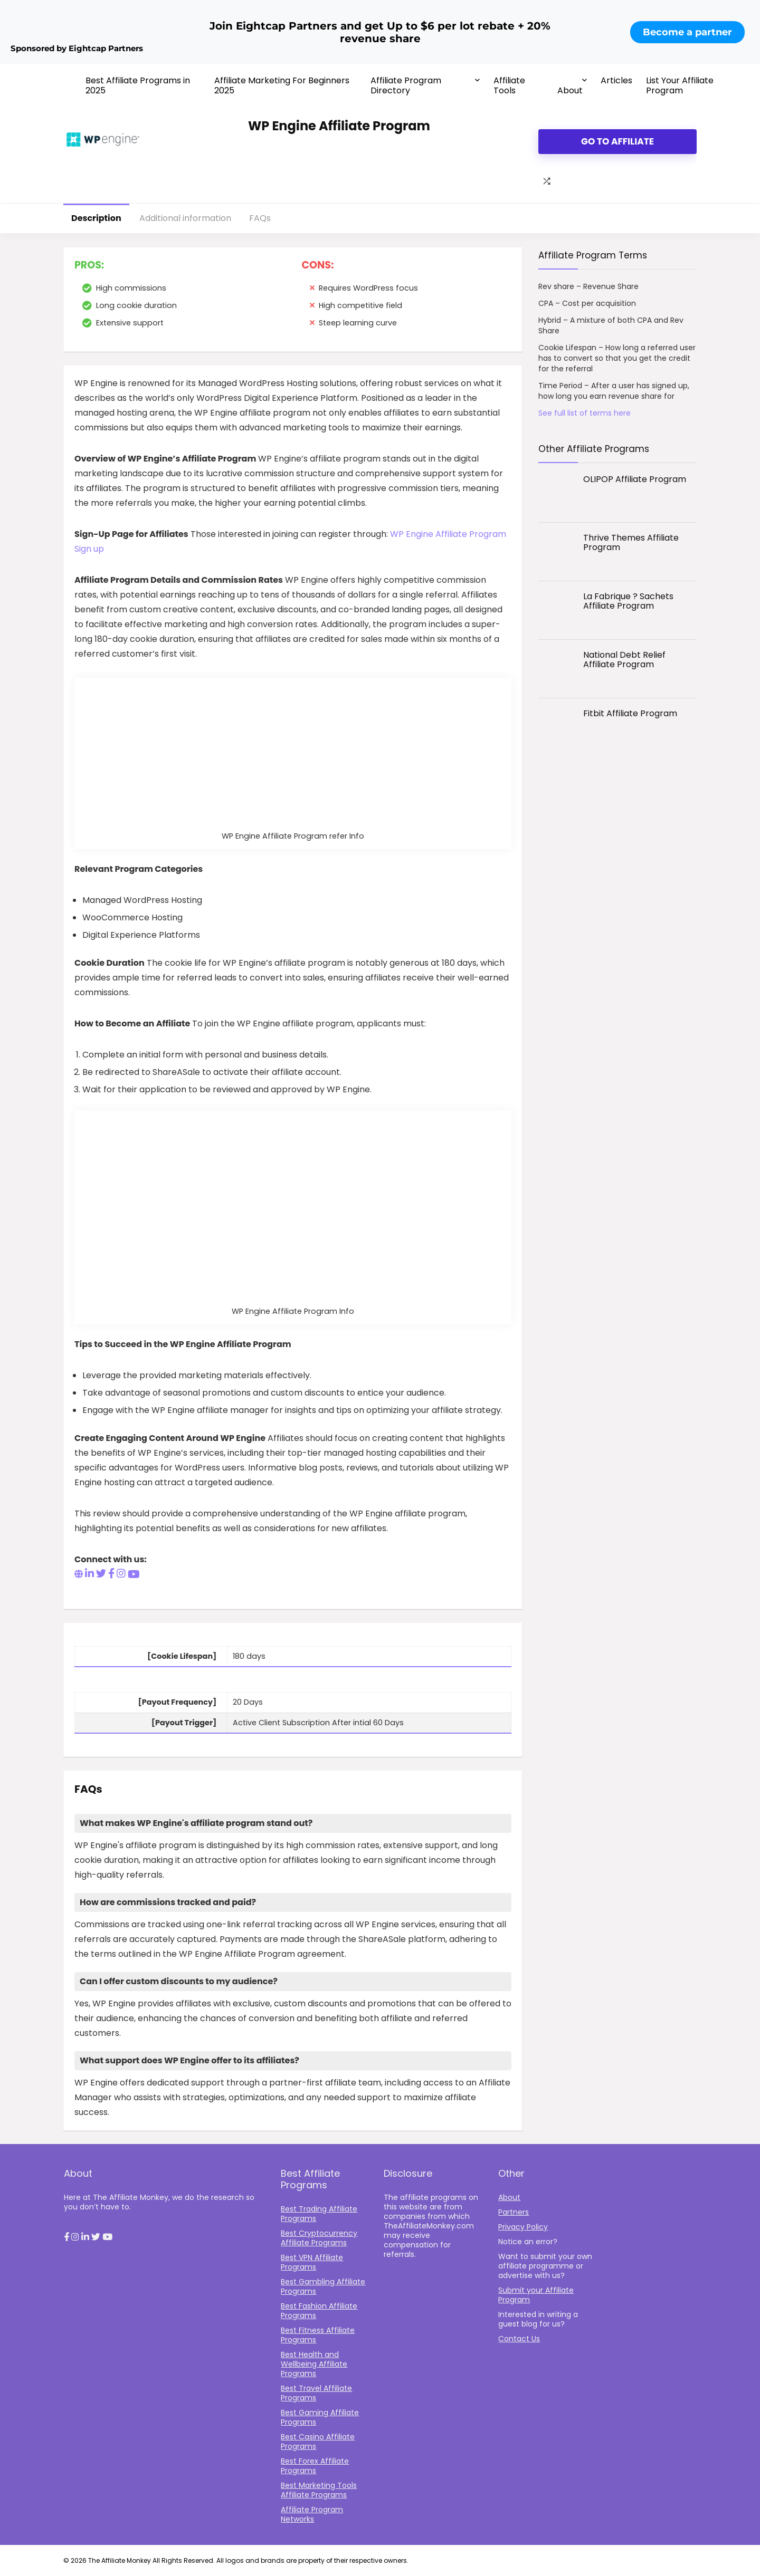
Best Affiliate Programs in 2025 (138, 85)
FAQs (260, 218)
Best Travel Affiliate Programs (316, 2393)
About (570, 90)
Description (96, 218)
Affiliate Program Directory (405, 85)
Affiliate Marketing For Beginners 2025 (281, 85)
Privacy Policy (523, 2227)
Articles (616, 80)
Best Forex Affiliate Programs (315, 2466)
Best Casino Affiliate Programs (318, 2441)
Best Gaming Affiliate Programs (320, 2417)
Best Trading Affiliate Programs (319, 2214)
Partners (513, 2212)
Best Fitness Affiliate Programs (318, 2335)
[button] (66, 2237)
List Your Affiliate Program (680, 85)
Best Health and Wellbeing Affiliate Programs (314, 2364)
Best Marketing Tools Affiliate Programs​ (319, 2490)
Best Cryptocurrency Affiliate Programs (319, 2238)
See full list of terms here (584, 413)
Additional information (185, 218)
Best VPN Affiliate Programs (312, 2262)
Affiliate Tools (509, 85)
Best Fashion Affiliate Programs (319, 2311)
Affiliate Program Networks (312, 2514)
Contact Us (519, 2338)
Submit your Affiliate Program (536, 2295)
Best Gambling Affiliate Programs (323, 2286)
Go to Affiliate (617, 141)
